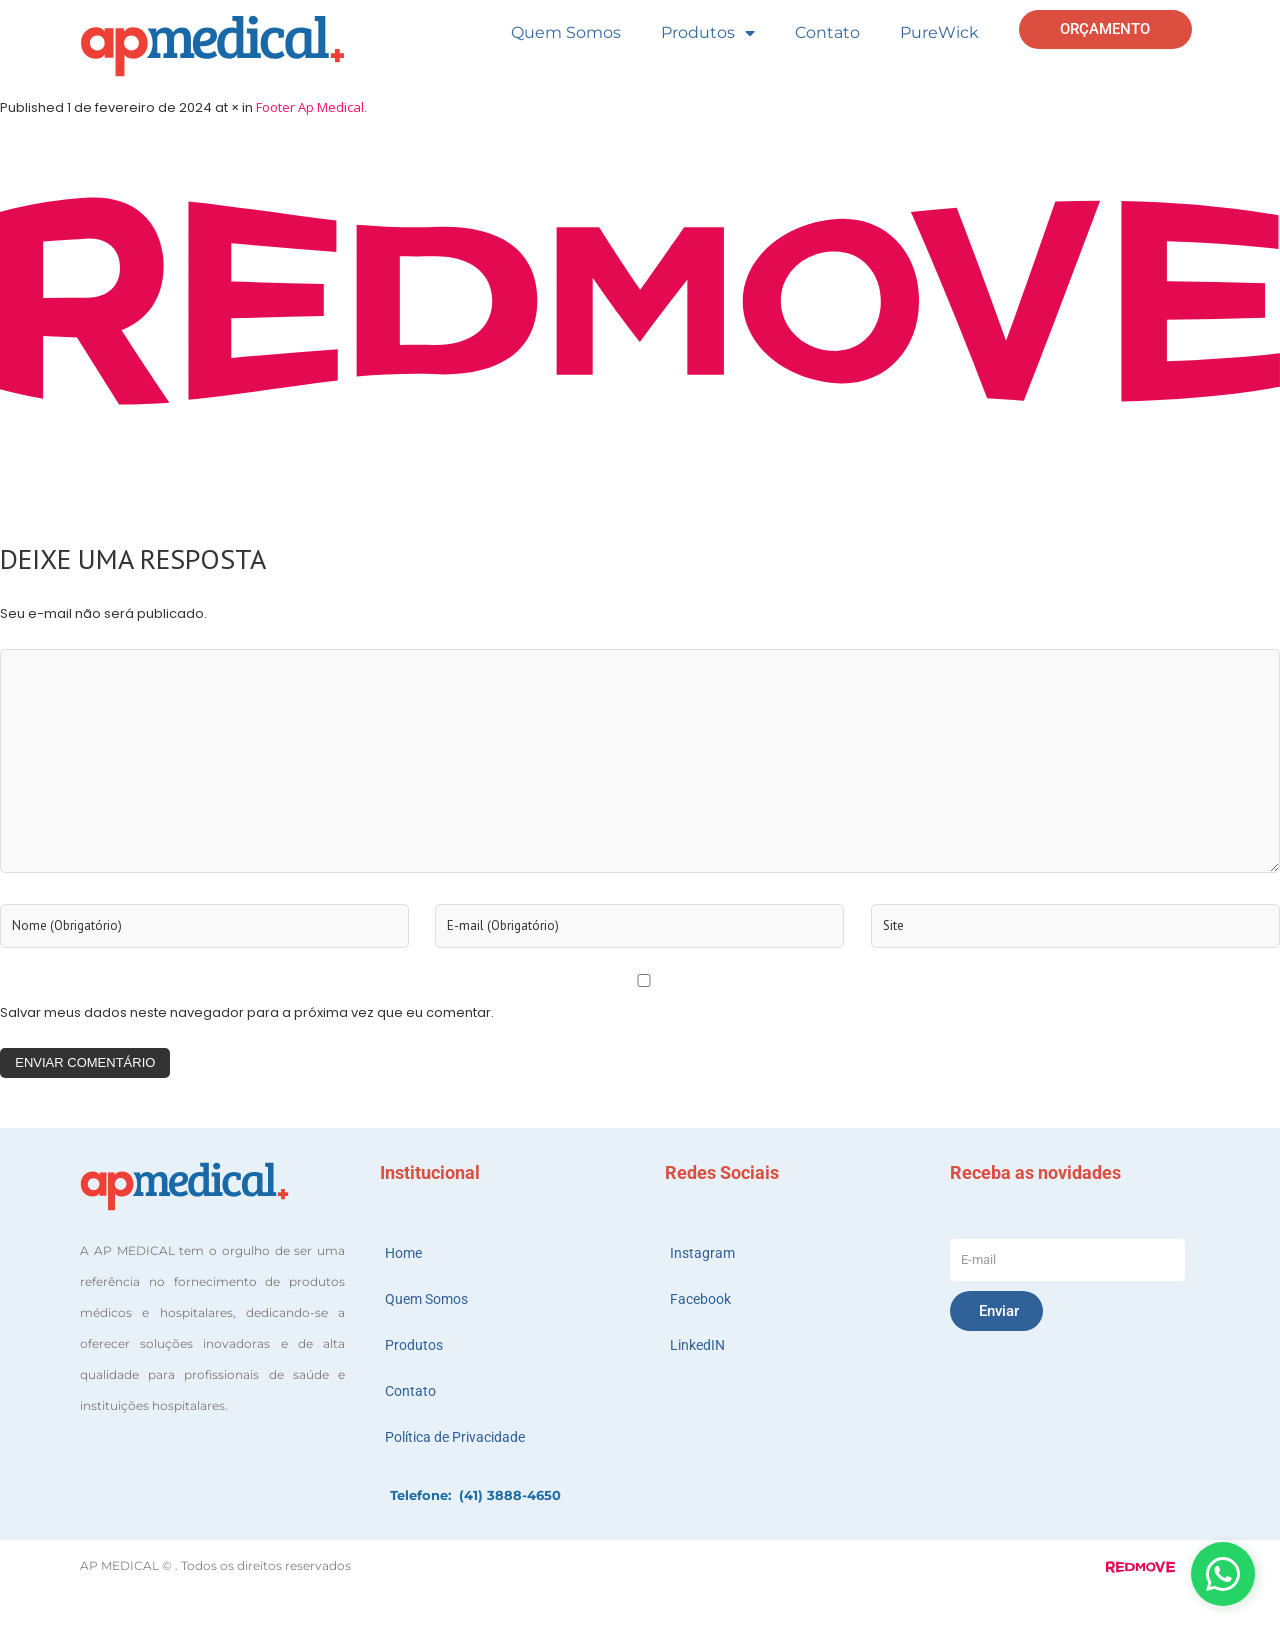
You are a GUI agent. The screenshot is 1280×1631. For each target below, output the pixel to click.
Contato (827, 32)
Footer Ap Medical (310, 107)
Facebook (700, 1299)
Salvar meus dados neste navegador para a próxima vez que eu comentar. (247, 1012)
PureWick (939, 32)
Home (403, 1253)
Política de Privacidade (455, 1437)
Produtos (708, 33)
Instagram (702, 1253)
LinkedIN (697, 1345)
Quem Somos (566, 32)
